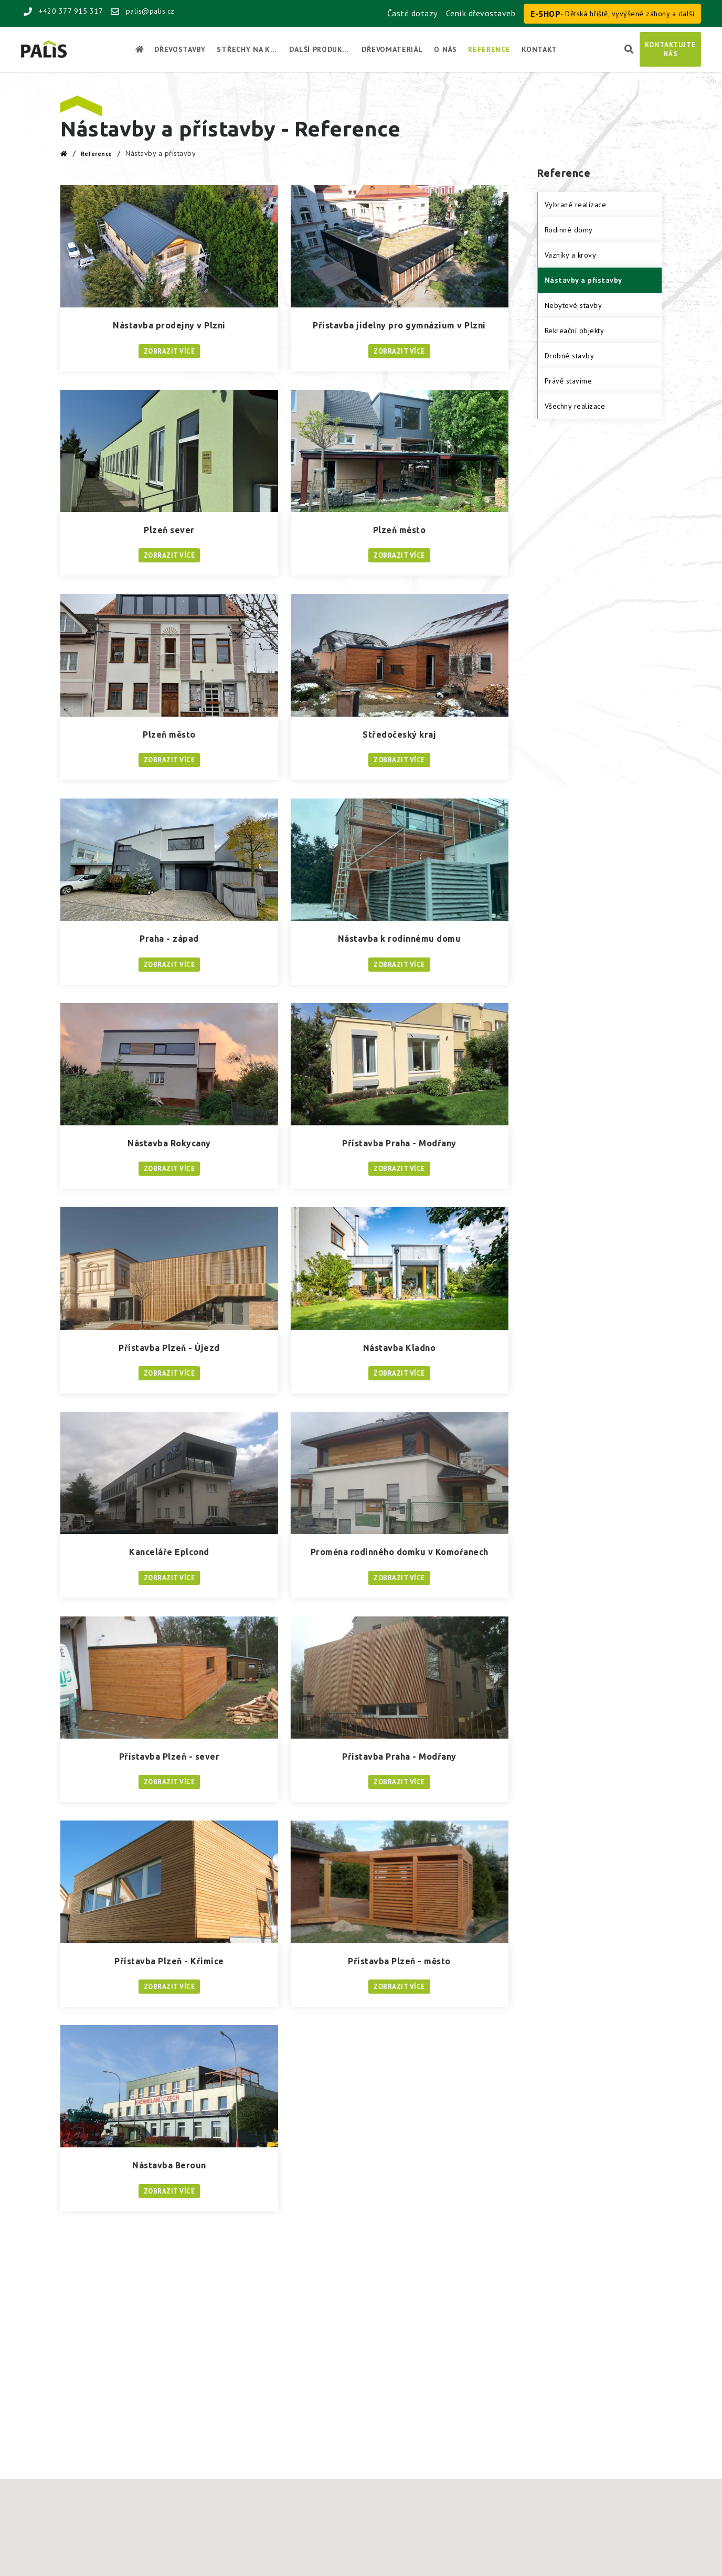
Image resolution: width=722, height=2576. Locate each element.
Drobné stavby (569, 355)
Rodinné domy (569, 230)
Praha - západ (169, 938)
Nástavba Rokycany (169, 1143)
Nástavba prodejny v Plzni (169, 325)
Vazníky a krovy (571, 255)
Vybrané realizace (576, 204)
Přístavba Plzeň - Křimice (169, 1961)
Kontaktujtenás (670, 49)
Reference (96, 153)
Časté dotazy (412, 13)
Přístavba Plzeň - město (399, 1961)
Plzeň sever (169, 530)
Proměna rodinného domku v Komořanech (400, 1552)
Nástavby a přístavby (583, 280)
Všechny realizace (575, 406)
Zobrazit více (169, 351)
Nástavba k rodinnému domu (399, 938)
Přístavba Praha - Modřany (399, 1143)
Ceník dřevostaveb (481, 13)
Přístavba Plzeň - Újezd (169, 1348)
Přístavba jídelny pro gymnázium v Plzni (399, 325)
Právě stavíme (568, 381)
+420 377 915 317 (63, 11)
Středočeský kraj (399, 734)
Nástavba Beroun (169, 2165)
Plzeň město (399, 530)
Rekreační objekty (574, 330)
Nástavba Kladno (399, 1348)
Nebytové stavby (573, 305)
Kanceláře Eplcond (169, 1552)
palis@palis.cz (143, 11)
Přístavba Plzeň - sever (169, 1756)
